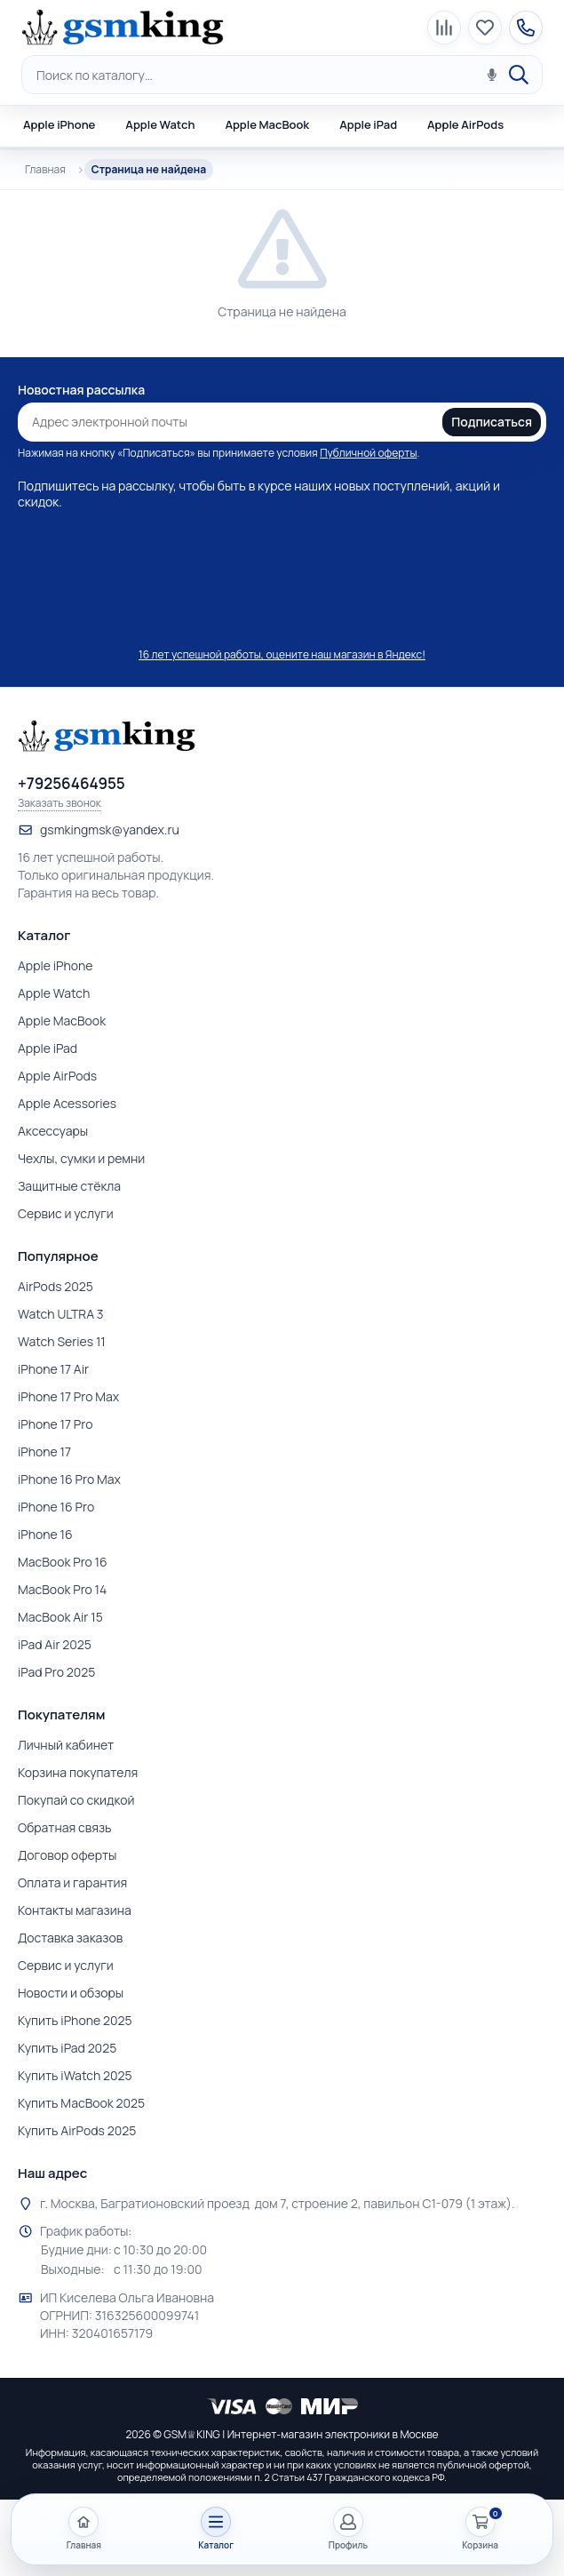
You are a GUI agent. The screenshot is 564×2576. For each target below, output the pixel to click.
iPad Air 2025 (54, 1644)
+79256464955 (71, 784)
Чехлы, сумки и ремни (81, 1158)
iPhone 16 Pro (56, 1506)
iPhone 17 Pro (55, 1424)
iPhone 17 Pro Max (68, 1396)
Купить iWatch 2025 (75, 2075)
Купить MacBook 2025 (81, 2102)
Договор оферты (67, 1854)
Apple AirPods (465, 124)
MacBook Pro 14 (62, 1589)
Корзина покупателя (78, 1772)
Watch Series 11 (62, 1341)
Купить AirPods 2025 (77, 2130)
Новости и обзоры (70, 1992)
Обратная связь (65, 1827)
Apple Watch (160, 124)
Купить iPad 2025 (67, 2047)
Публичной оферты (368, 452)
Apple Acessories (67, 1103)
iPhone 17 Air (53, 1368)
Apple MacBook (267, 124)
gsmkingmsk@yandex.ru (109, 829)
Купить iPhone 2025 (75, 2020)
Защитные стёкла (69, 1185)
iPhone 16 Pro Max (69, 1479)
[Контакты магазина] (526, 27)
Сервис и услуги (66, 1213)
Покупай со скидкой (76, 1799)
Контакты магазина (74, 1910)
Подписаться (491, 421)
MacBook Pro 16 (62, 1561)
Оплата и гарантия (72, 1882)
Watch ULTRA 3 (61, 1313)
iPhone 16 (45, 1534)
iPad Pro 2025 (56, 1671)
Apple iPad (368, 124)
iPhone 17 (44, 1451)
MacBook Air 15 (60, 1616)
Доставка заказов (70, 1937)
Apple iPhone (59, 124)
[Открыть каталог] (216, 2529)
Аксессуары (53, 1130)
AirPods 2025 (55, 1286)
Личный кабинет (66, 1744)
